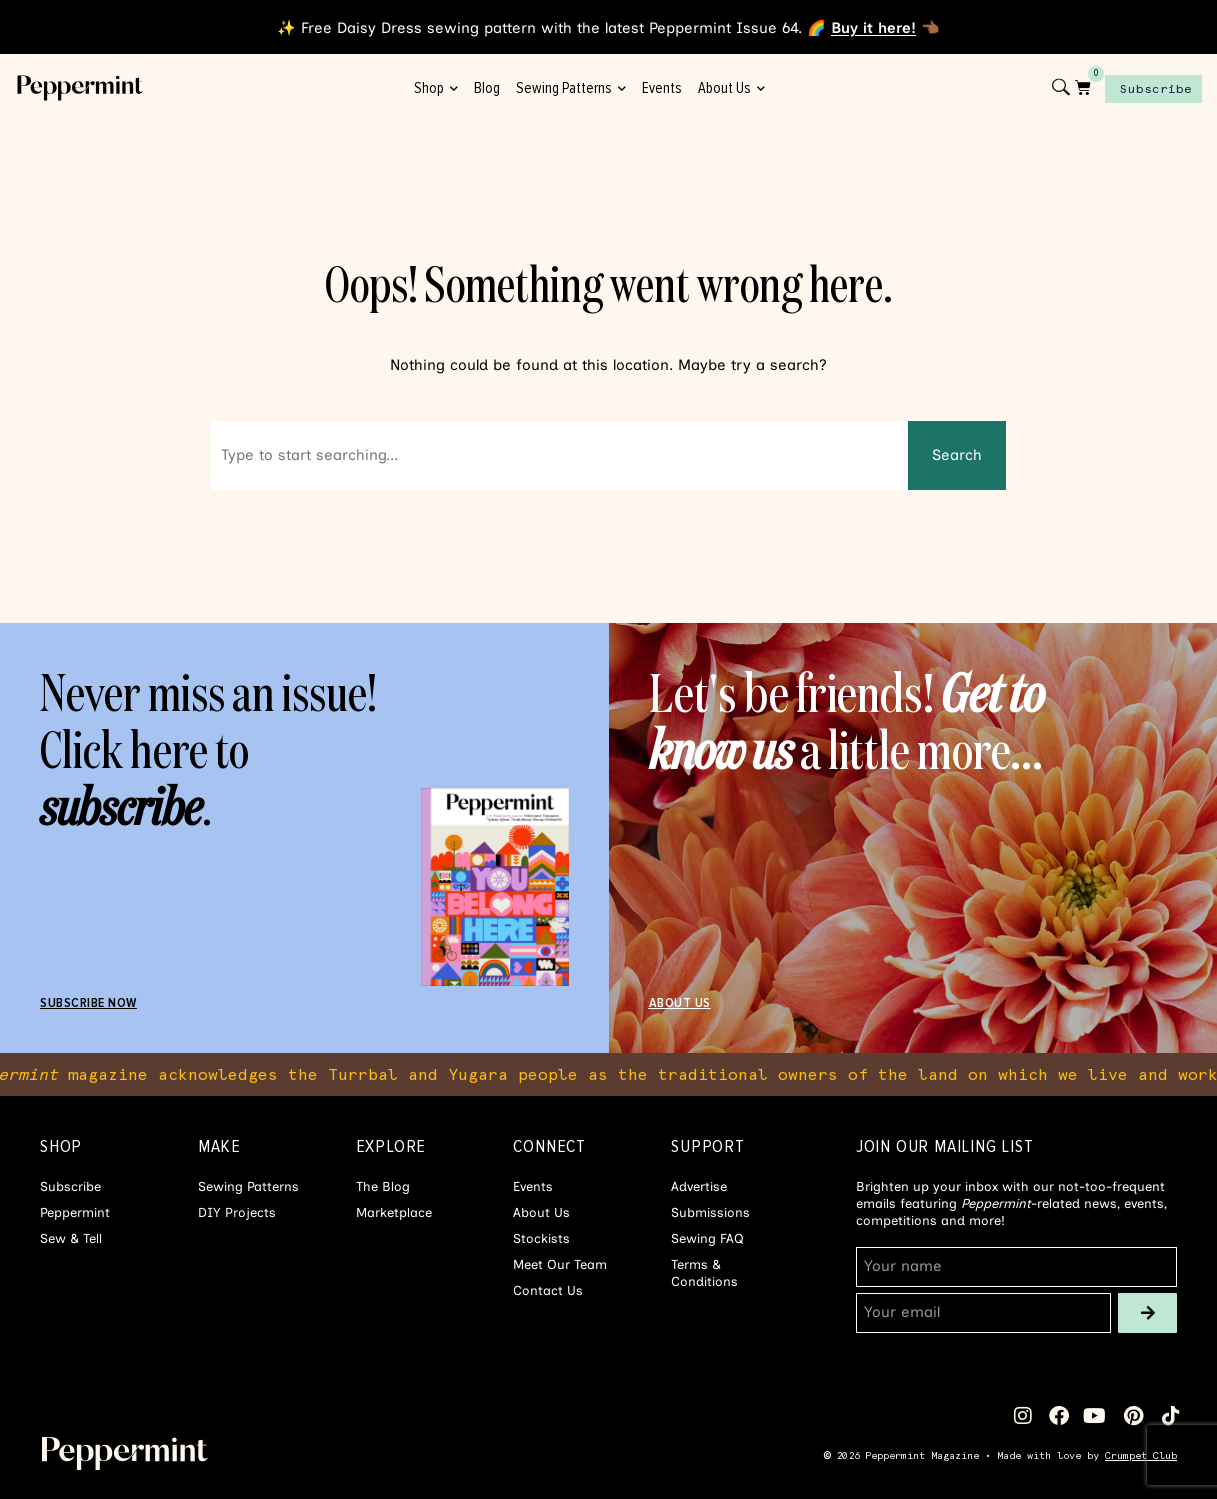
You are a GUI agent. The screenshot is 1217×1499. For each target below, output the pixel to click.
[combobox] (560, 455)
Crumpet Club (1141, 1455)
